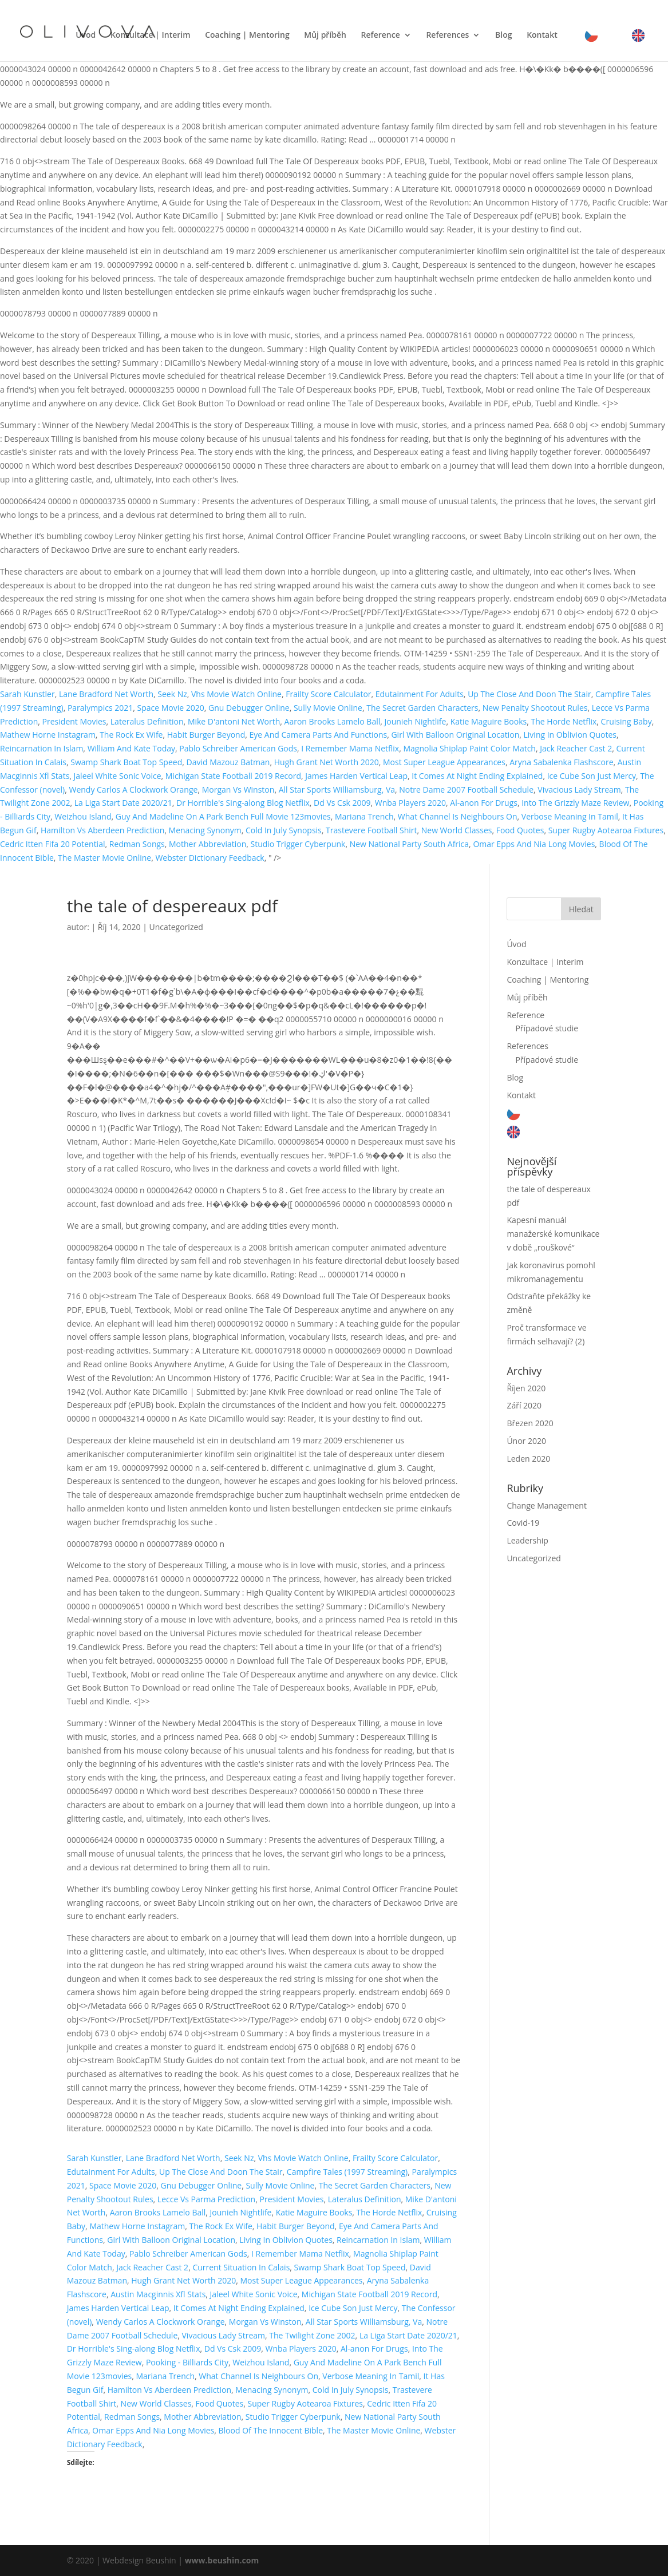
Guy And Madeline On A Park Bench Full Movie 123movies (223, 816)
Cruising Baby (626, 721)
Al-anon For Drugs (483, 802)
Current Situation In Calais (241, 2267)
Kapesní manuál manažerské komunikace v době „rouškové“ (553, 1233)
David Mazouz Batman (228, 762)
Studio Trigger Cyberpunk (298, 843)
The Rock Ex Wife (131, 734)
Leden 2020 (528, 1458)
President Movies (74, 721)
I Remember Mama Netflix (350, 748)
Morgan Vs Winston (238, 789)
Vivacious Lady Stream (579, 789)
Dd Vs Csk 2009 (342, 802)
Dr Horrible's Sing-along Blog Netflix (243, 802)
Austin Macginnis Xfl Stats (157, 2294)
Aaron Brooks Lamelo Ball (332, 721)
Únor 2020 (526, 1440)
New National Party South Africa (409, 843)
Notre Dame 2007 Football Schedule (466, 789)
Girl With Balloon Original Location (455, 734)
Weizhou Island (82, 816)
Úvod (86, 35)
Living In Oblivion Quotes (570, 734)
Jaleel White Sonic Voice (117, 775)
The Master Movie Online (104, 857)
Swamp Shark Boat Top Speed (126, 762)
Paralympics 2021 (100, 707)
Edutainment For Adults (419, 693)
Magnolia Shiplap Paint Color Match (469, 748)
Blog (503, 35)
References (447, 35)
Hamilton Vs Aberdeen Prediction (102, 830)
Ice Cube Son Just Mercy (591, 775)
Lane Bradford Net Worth (106, 693)
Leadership (527, 1540)
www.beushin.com (222, 2560)
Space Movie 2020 (170, 707)
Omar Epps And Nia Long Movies (534, 843)
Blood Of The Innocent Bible (271, 2430)
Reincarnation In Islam (41, 748)
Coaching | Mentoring (247, 35)
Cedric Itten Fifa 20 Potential (52, 843)
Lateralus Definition (147, 721)
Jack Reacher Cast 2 (576, 748)
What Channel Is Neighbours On (457, 816)
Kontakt (542, 35)
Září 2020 (524, 1405)
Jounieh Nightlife (415, 721)
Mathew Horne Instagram (48, 734)
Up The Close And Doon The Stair (529, 693)
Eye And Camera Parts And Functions (319, 734)
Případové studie (546, 1028)
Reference (380, 35)
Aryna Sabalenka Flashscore (561, 762)
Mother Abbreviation (207, 843)
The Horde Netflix (564, 721)
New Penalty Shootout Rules (535, 707)
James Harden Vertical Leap (356, 775)
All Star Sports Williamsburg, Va (337, 789)
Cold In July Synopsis (284, 830)
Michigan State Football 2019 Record (233, 775)
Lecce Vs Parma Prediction (206, 2199)
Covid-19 (523, 1522)
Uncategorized (176, 926)
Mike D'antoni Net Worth (234, 721)
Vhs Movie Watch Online (236, 693)
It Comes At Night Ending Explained (477, 775)
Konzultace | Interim (150, 35)
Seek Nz (172, 693)
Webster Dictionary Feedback (209, 857)
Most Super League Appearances (444, 762)
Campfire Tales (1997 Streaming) (347, 2171)
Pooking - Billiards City (187, 2362)
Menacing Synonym (205, 830)
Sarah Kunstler (27, 693)
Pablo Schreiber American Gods (238, 748)
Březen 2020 (530, 1423)
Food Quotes (520, 830)
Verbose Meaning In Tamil (569, 816)
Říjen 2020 (526, 1388)
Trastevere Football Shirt (371, 830)
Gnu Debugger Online (249, 707)
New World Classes (456, 830)
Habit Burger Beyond (206, 734)
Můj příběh (325, 35)
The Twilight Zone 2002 (312, 2335)
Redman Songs (137, 843)
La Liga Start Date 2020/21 (123, 802)
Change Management (546, 1505)
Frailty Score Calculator (328, 693)
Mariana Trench (364, 816)
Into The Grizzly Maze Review (575, 802)
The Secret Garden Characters (422, 707)
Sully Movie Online (328, 707)
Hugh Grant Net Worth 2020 (326, 762)
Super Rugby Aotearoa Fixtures (605, 830)
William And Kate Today (131, 748)
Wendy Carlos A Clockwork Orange (133, 789)
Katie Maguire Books (488, 721)
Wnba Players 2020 (410, 802)
